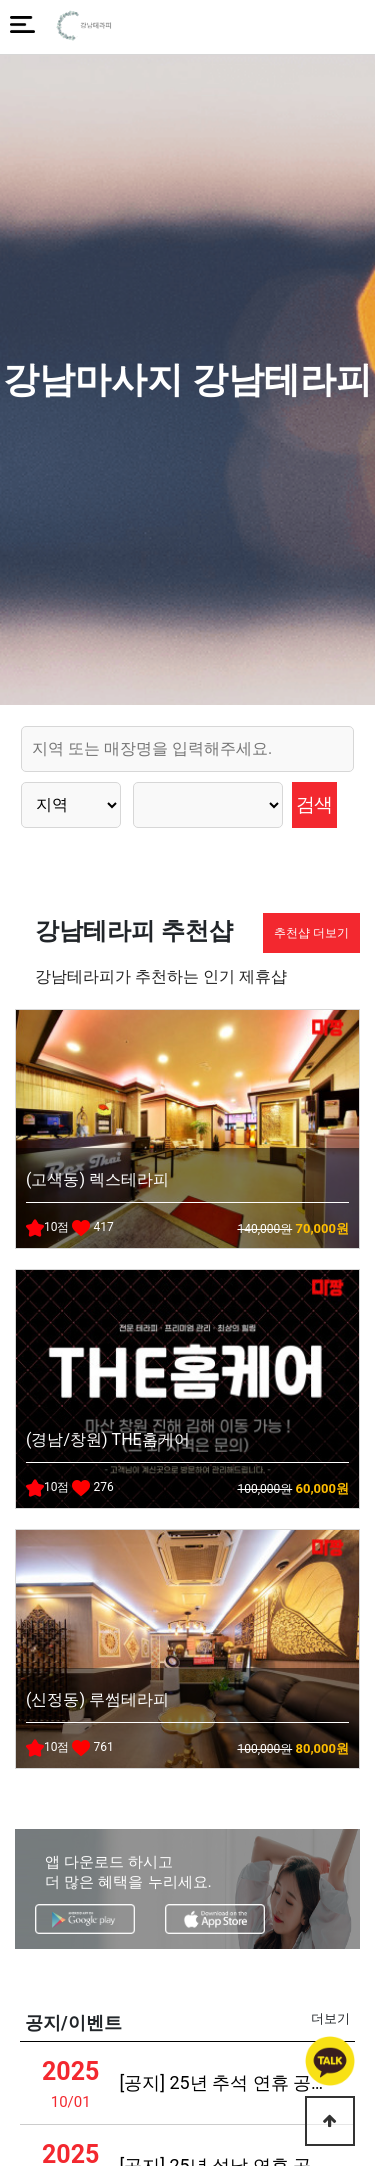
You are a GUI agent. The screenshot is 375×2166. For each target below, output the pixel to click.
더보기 (330, 2018)
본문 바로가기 (0, 0)
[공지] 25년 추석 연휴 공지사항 (226, 2082)
